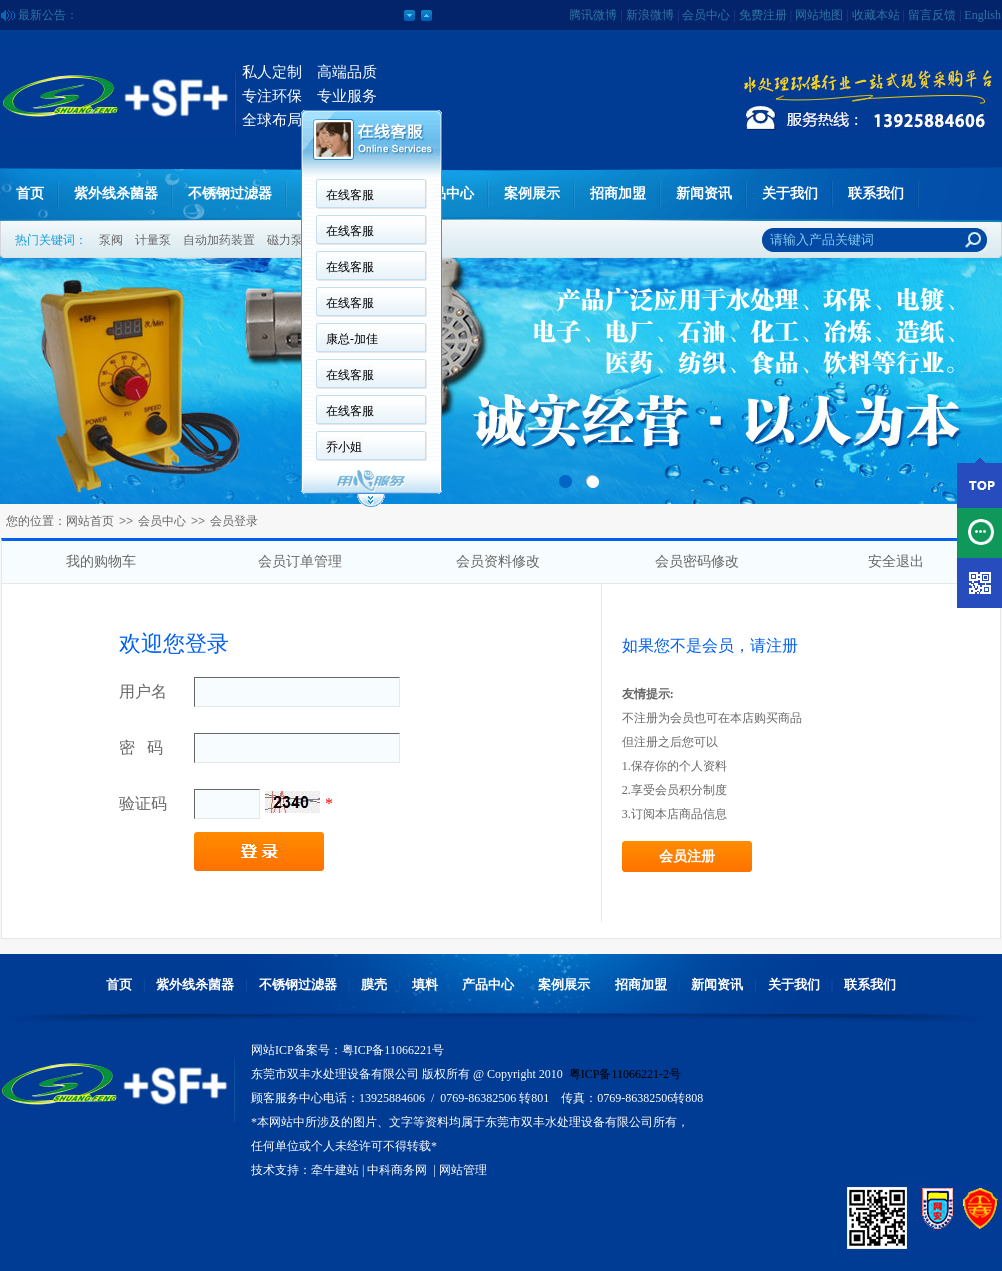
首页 (30, 193)
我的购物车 (101, 561)
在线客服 (350, 195)
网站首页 (90, 521)
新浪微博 (650, 15)
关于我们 (790, 193)
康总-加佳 (352, 339)
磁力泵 (285, 240)
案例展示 (532, 193)
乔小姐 (344, 447)
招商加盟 (618, 193)
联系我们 (876, 193)
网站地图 (819, 15)
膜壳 (374, 984)
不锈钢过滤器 (230, 193)
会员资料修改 (498, 561)
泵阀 (111, 240)
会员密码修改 (697, 561)
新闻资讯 (704, 193)
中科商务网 (397, 1170)
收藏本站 (876, 15)
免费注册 (763, 15)
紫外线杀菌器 (116, 193)
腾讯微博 (593, 15)
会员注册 (687, 856)
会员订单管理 (300, 561)
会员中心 (706, 15)
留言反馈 (932, 15)
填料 (425, 984)
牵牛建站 (335, 1170)
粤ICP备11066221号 (393, 1050)
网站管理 (463, 1170)
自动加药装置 (219, 240)
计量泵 (153, 240)
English (982, 15)
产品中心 (446, 193)
